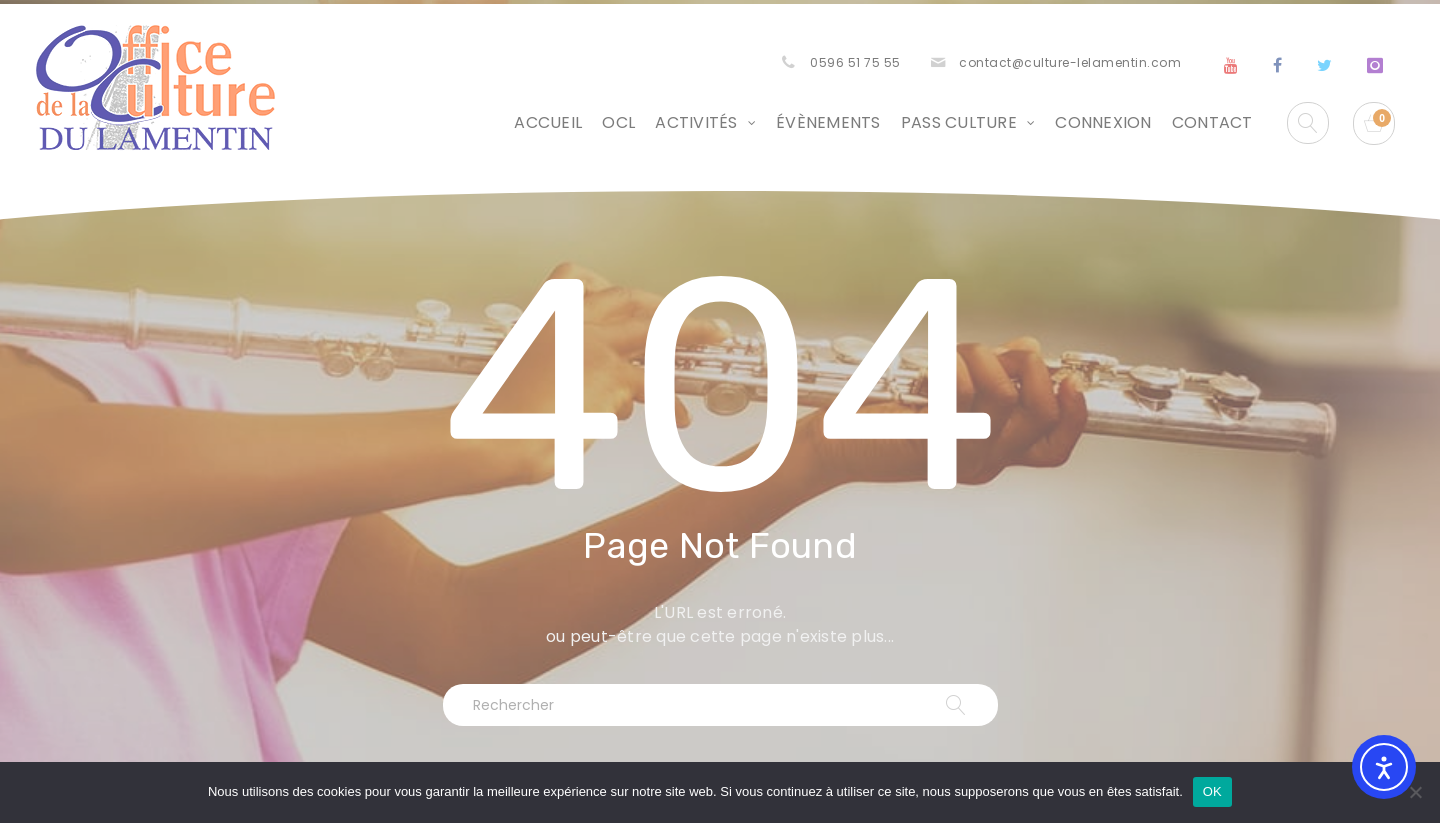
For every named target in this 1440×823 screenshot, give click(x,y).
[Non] (1415, 792)
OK (1212, 791)
